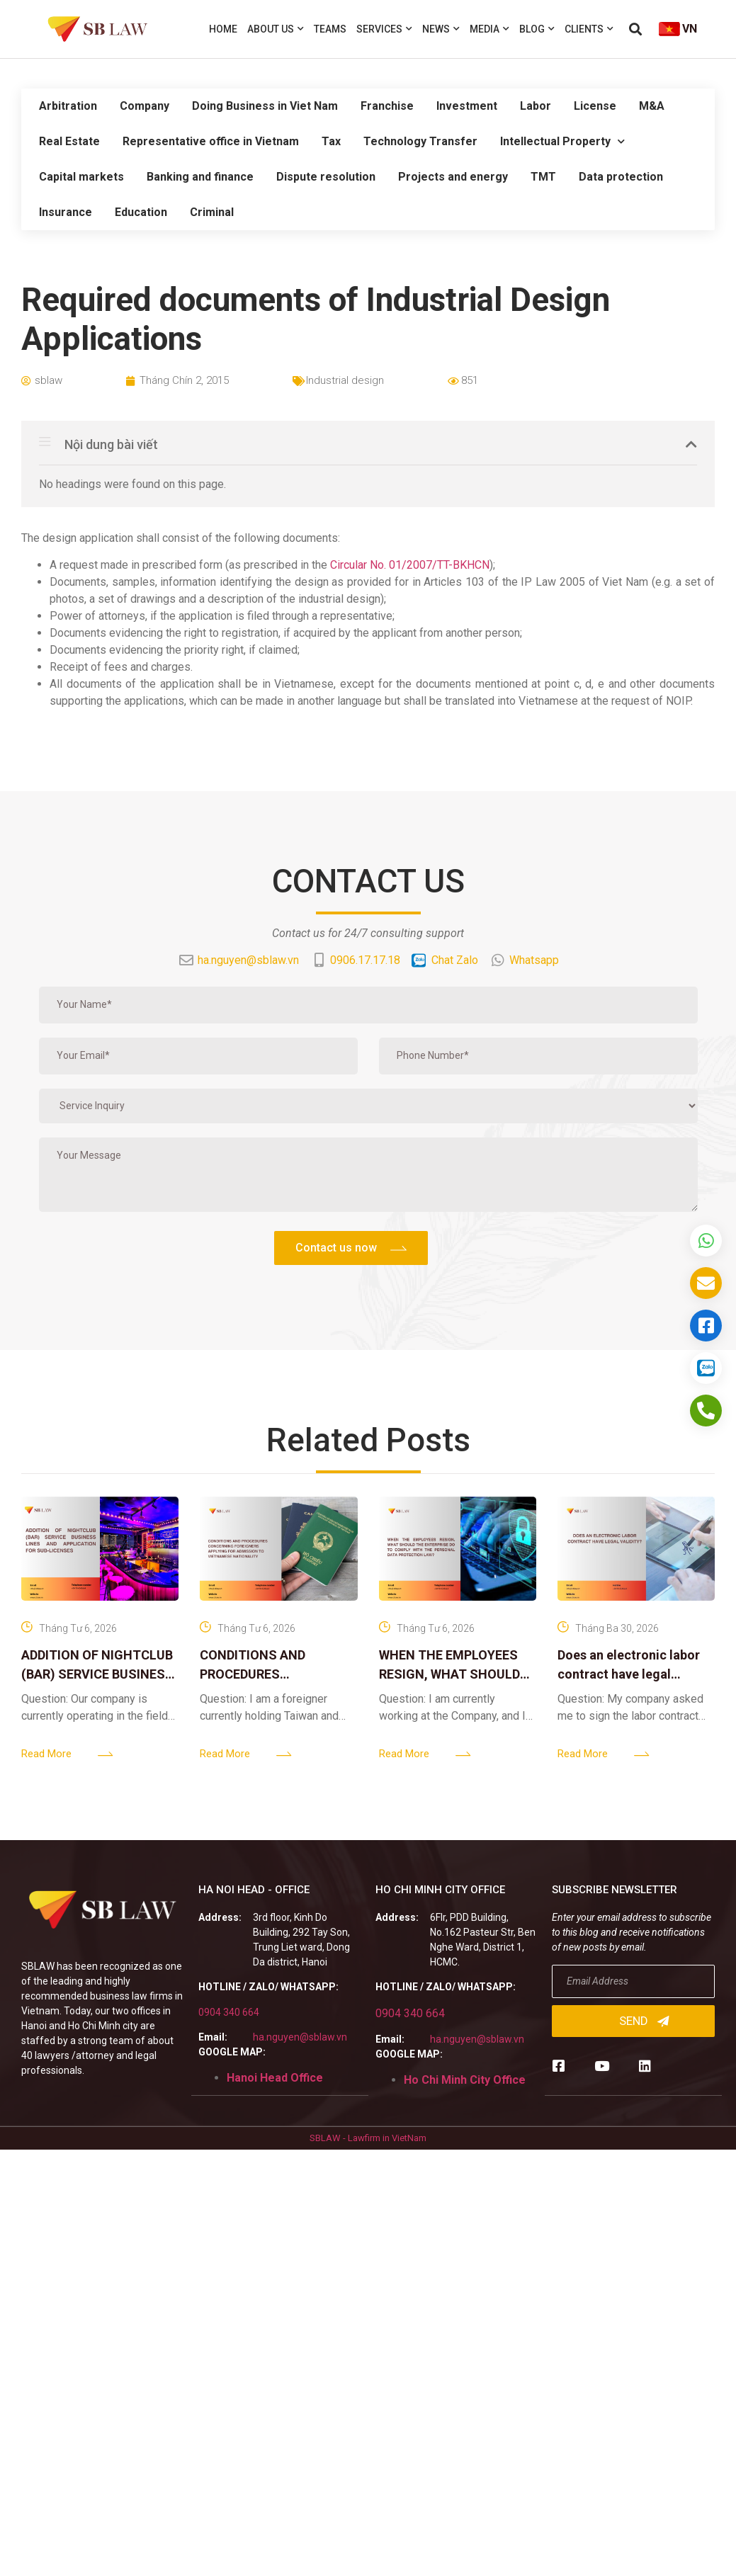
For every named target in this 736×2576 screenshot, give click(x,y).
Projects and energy (453, 176)
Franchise (387, 106)
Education (141, 212)
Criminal (212, 212)
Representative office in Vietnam (211, 141)
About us (275, 29)
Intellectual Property (562, 141)
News (441, 29)
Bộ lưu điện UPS (663, 667)
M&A (651, 106)
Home (223, 29)
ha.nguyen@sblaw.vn (300, 2037)
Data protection (621, 176)
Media (489, 29)
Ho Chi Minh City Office (465, 2080)
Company (144, 106)
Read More (46, 1753)
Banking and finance (200, 176)
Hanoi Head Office (275, 2077)
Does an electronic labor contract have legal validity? (628, 1674)
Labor (535, 106)
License (595, 106)
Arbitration (68, 106)
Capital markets (81, 176)
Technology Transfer (420, 141)
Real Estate (69, 141)
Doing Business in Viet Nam (265, 106)
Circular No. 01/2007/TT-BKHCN (409, 565)
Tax (331, 141)
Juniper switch (309, 667)
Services (384, 29)
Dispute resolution (325, 176)
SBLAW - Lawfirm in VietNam (368, 2138)
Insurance (65, 212)
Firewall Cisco (228, 667)
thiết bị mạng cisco (472, 667)
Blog (537, 29)
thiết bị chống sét (570, 667)
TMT (543, 176)
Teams (330, 29)
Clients (589, 29)
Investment (466, 106)
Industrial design (345, 380)
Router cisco (385, 667)
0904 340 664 (228, 2012)
